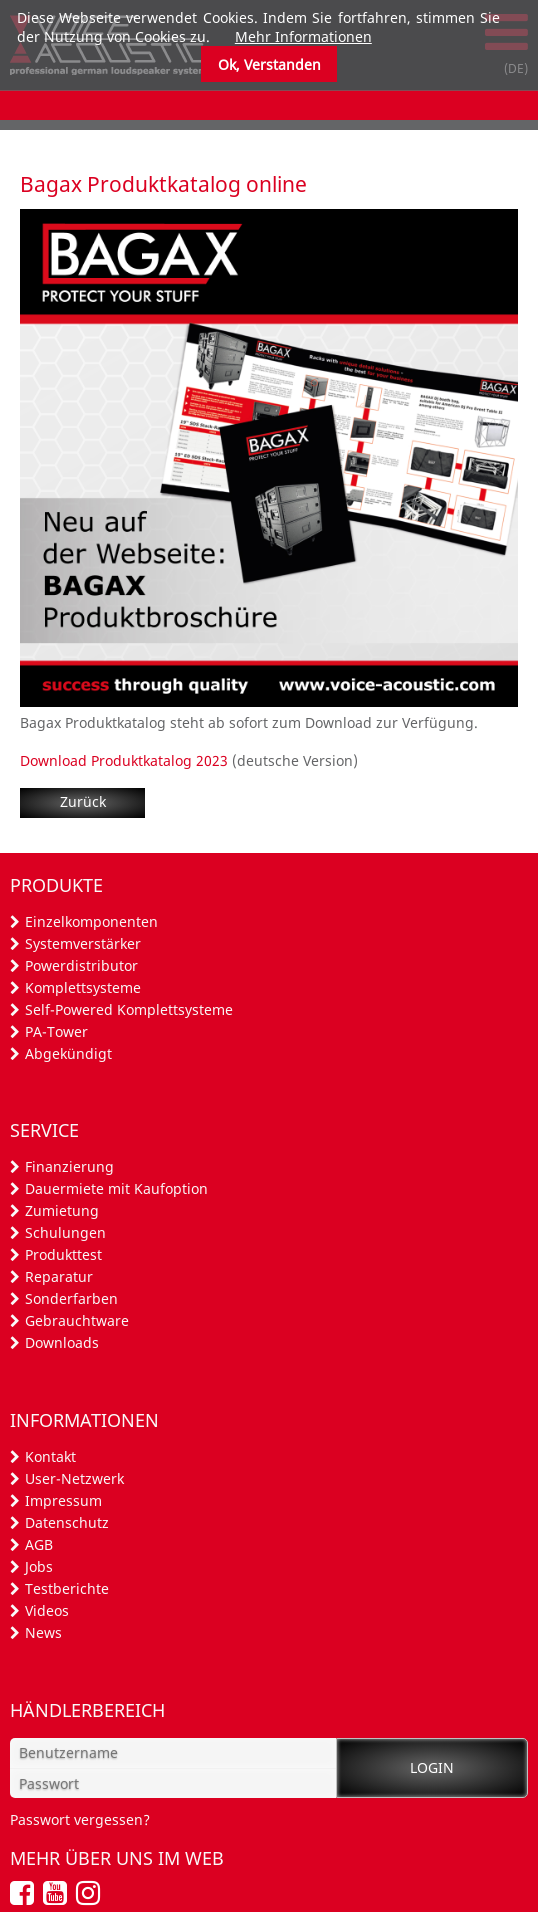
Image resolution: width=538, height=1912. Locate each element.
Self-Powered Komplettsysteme (129, 1009)
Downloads (62, 1342)
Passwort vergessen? (80, 1819)
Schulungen (65, 1232)
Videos (47, 1610)
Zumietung (62, 1210)
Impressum (63, 1500)
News (43, 1632)
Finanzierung (69, 1166)
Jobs (39, 1566)
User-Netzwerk (74, 1478)
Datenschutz (67, 1522)
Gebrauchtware (77, 1320)
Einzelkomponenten (91, 921)
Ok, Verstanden (269, 64)
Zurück (83, 801)
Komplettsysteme (83, 987)
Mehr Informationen (303, 36)
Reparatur (59, 1276)
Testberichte (67, 1588)
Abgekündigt (68, 1053)
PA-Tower (56, 1031)
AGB (39, 1544)
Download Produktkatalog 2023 (124, 760)
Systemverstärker (83, 943)
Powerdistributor (81, 965)
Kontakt (50, 1456)
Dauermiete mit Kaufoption (116, 1188)
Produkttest (63, 1254)
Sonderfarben (71, 1298)
